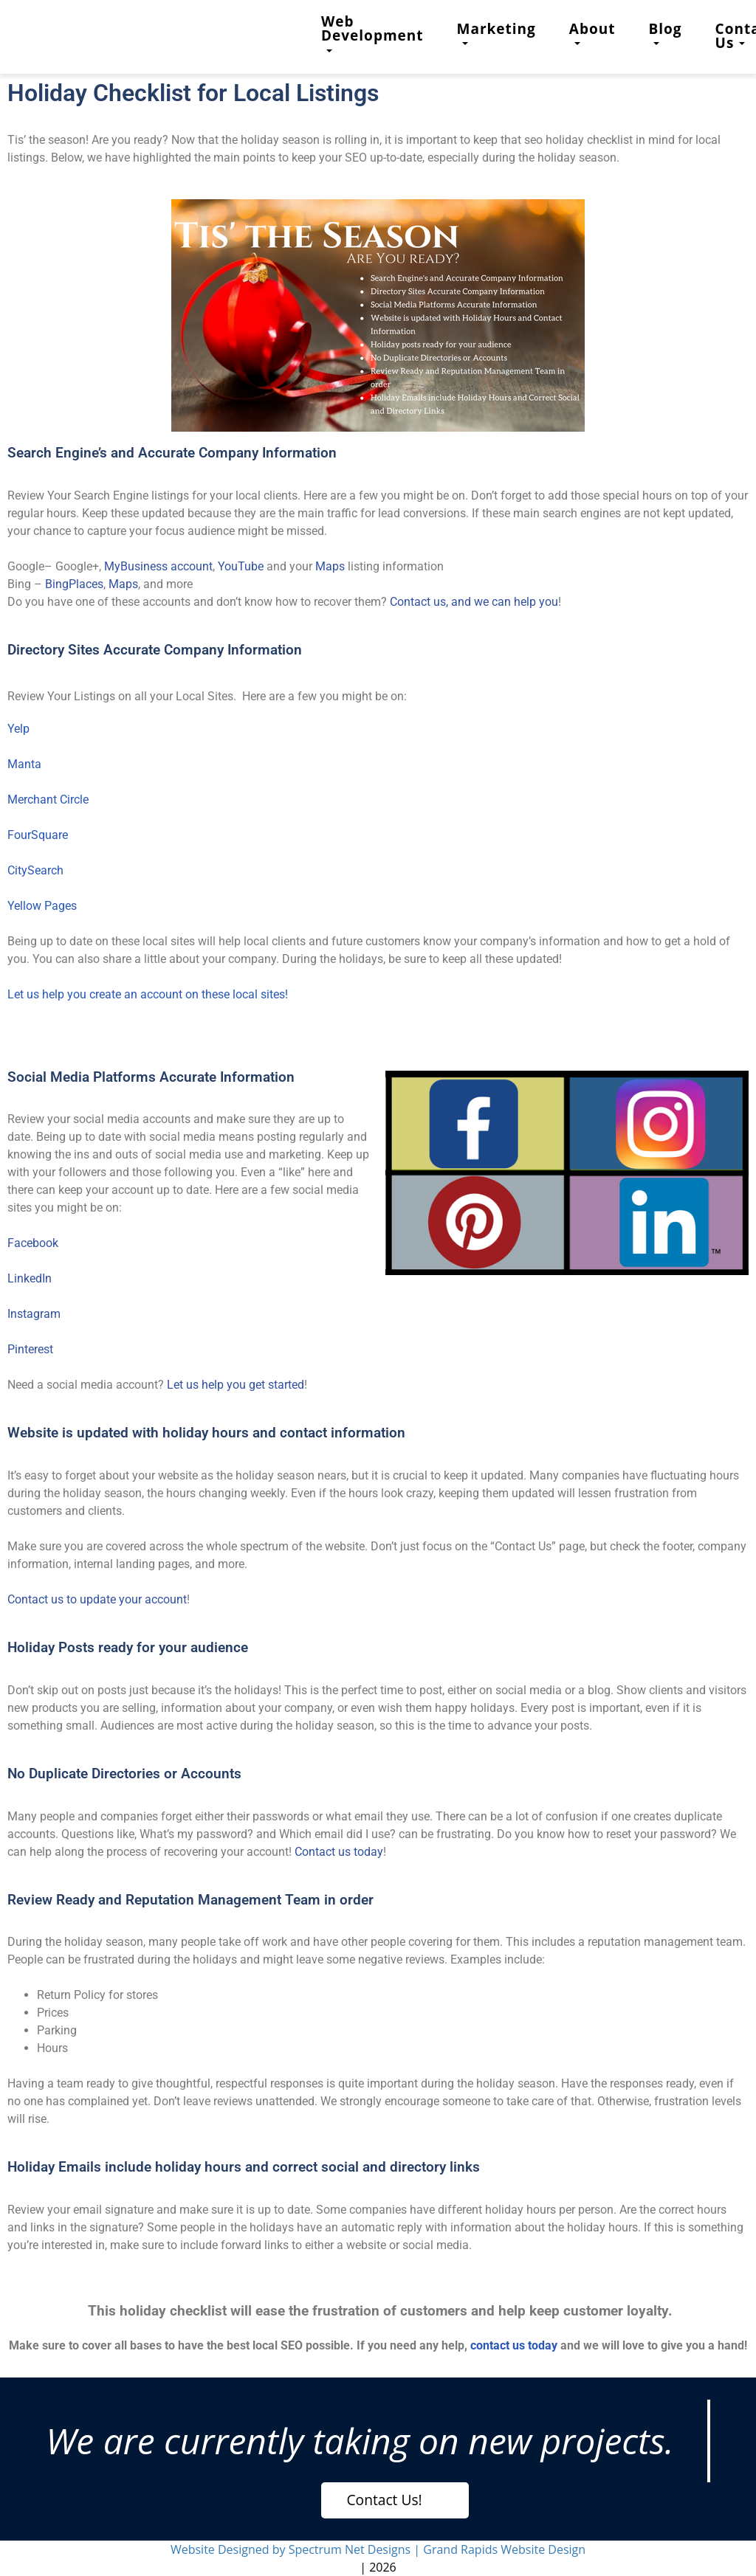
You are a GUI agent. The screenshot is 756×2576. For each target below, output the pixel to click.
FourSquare (37, 835)
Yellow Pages (42, 906)
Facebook (32, 1243)
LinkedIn (29, 1278)
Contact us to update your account (97, 1599)
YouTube (241, 566)
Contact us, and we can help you (474, 602)
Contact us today (339, 1852)
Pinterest (30, 1349)
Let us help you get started (235, 1385)
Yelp (18, 729)
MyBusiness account (158, 566)
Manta (24, 764)
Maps (330, 566)
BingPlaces (74, 584)
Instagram (34, 1314)
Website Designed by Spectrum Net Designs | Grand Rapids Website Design (378, 2549)
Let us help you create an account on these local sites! (147, 994)
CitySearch (35, 870)
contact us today (513, 2345)
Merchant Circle (48, 800)
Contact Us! (384, 2500)
